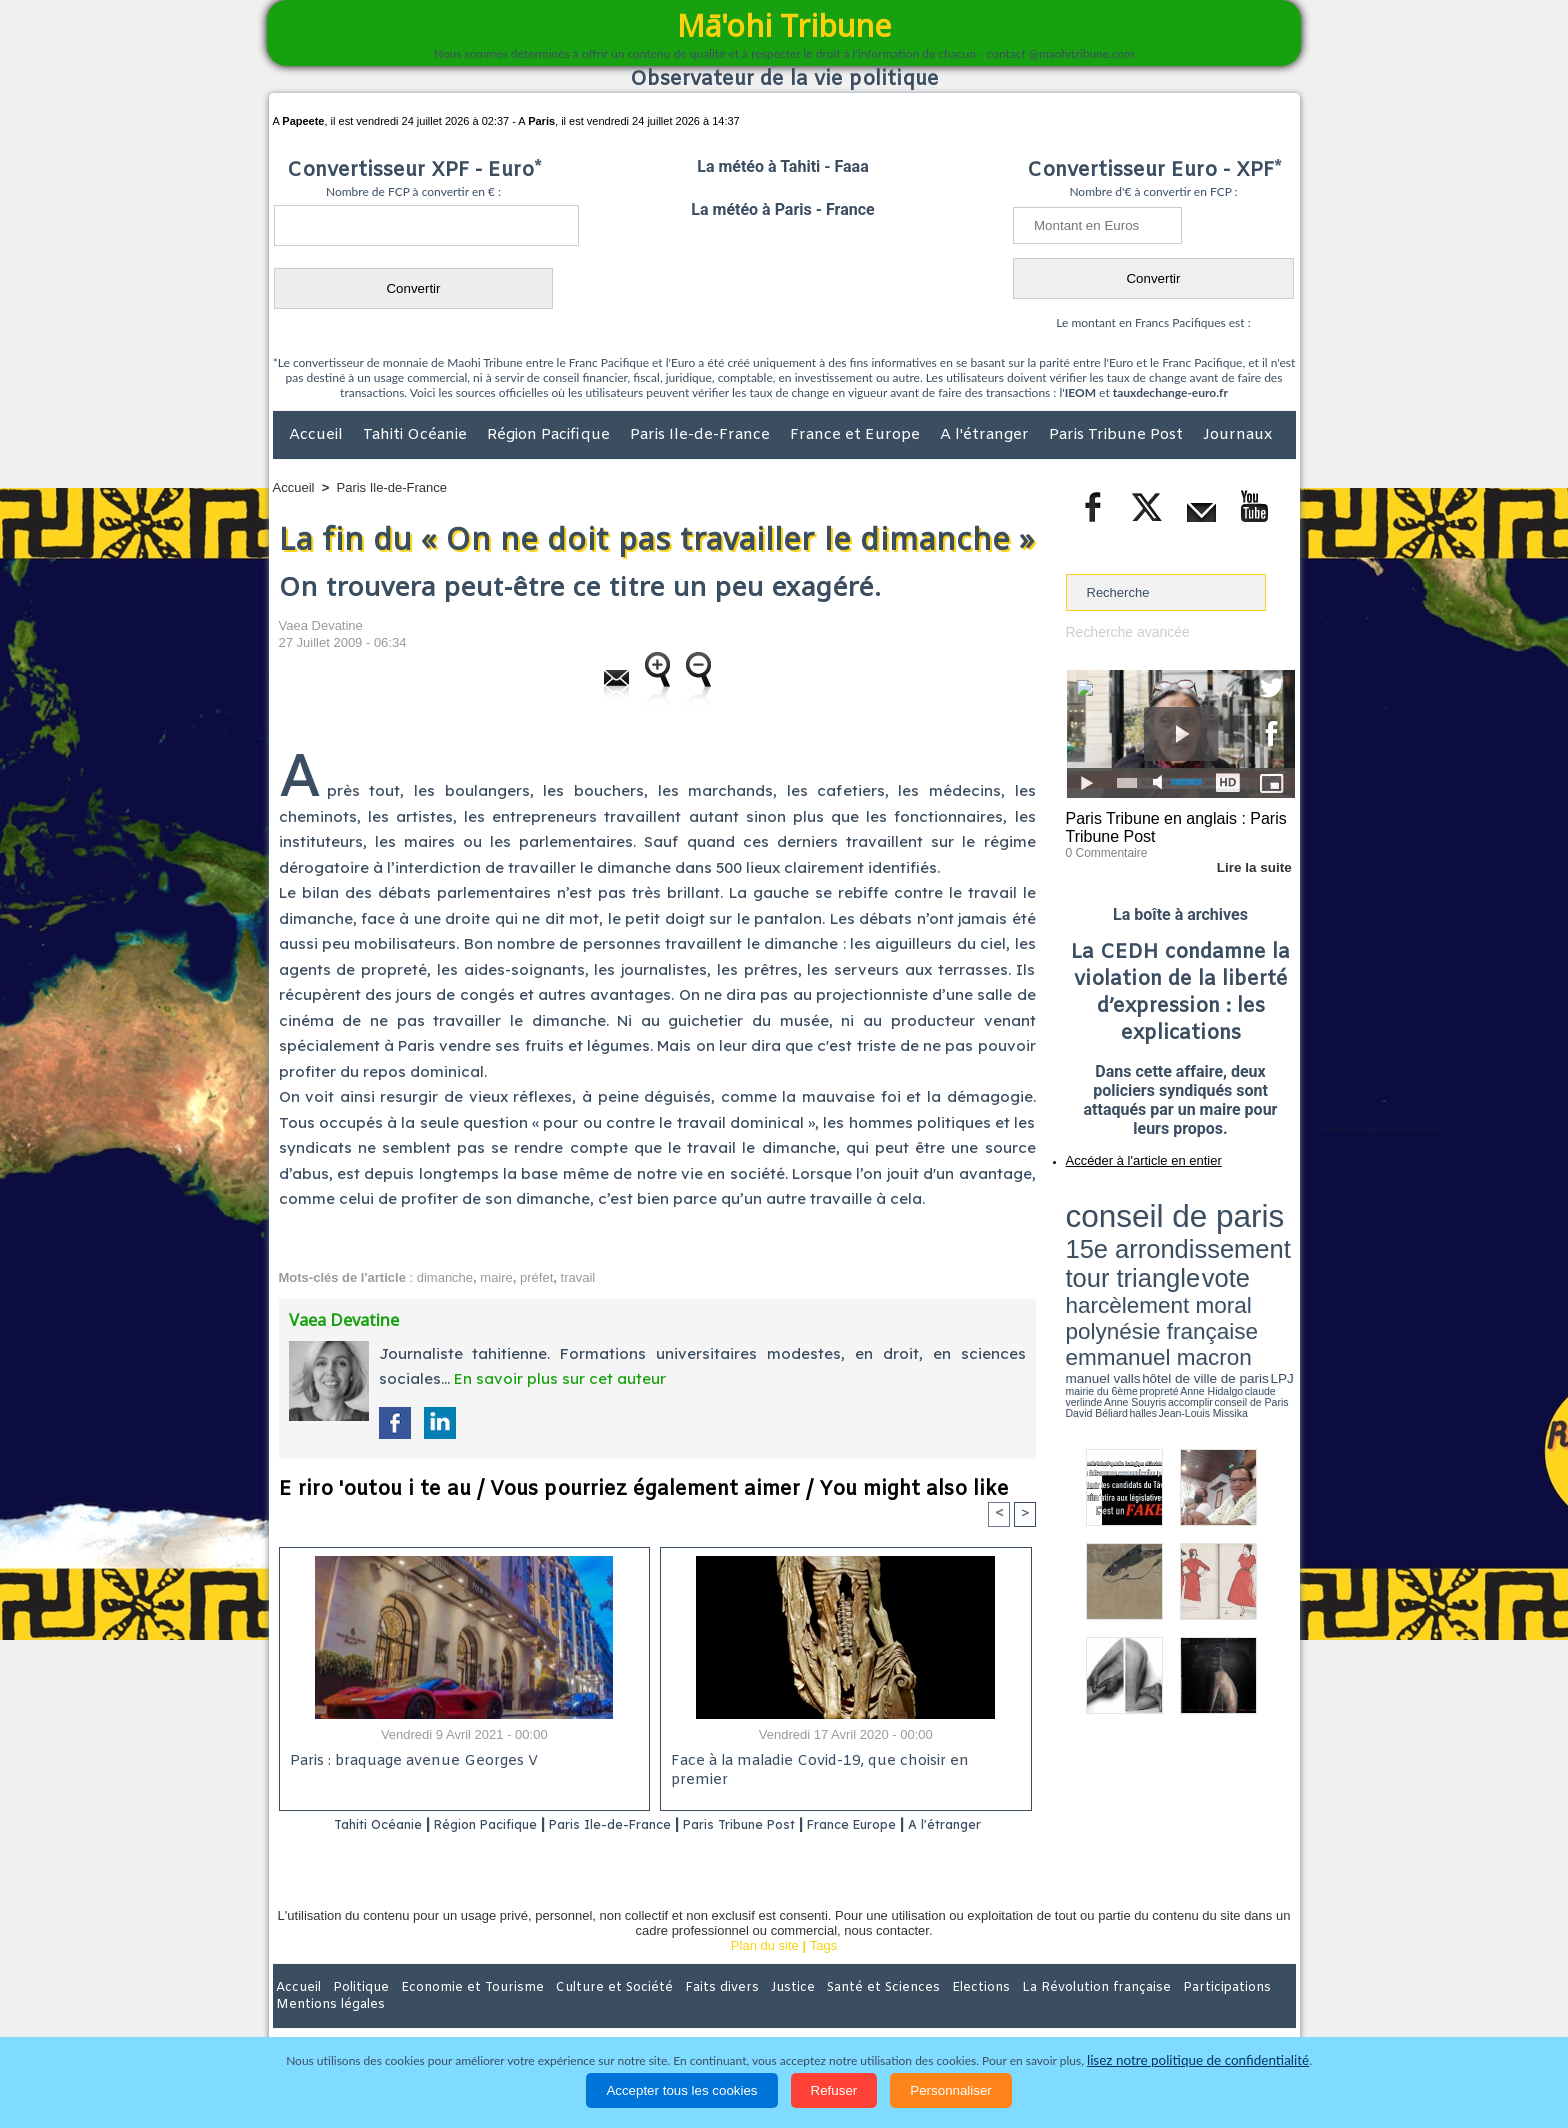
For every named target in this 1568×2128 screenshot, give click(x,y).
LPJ (1072, 1262)
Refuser (834, 2090)
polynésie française (1229, 1235)
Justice (745, 2013)
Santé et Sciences (827, 2013)
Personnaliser (951, 2090)
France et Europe (857, 435)
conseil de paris (1128, 1201)
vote (1260, 1220)
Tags (823, 1971)
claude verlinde (1205, 1263)
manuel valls (1195, 1252)
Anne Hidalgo (1165, 1263)
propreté (1134, 1263)
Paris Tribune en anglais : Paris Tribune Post (1170, 826)
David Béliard (1128, 1270)
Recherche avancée (1124, 631)
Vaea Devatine (321, 625)
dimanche (445, 1277)
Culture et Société (586, 2013)
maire (496, 1277)
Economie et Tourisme (456, 2013)
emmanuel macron (1119, 1250)
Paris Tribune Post (1118, 435)
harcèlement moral (1119, 1235)
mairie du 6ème (1100, 1263)
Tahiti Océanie (417, 435)
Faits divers (683, 2013)
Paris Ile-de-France (702, 435)
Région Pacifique (550, 435)
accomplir (1277, 1263)
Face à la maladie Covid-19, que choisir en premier (842, 1763)
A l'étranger (986, 435)
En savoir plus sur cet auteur (560, 1378)
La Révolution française (1022, 2013)
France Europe (925, 1825)
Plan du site (765, 1971)
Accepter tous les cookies (681, 2090)
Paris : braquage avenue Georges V (410, 1763)
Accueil (318, 435)
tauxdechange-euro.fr (1170, 392)
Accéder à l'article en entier (1132, 1155)
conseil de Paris (1087, 1270)
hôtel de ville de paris (1254, 1252)
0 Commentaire (1103, 849)
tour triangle (1206, 1220)
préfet (536, 1277)
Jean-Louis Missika (1189, 1270)
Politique (354, 2013)
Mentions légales (1240, 2013)
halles (1155, 1270)
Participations (1141, 2013)
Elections (916, 2013)
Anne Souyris (1245, 1263)
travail (578, 1277)
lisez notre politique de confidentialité (1198, 2060)
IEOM (1080, 392)
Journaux (1237, 435)
